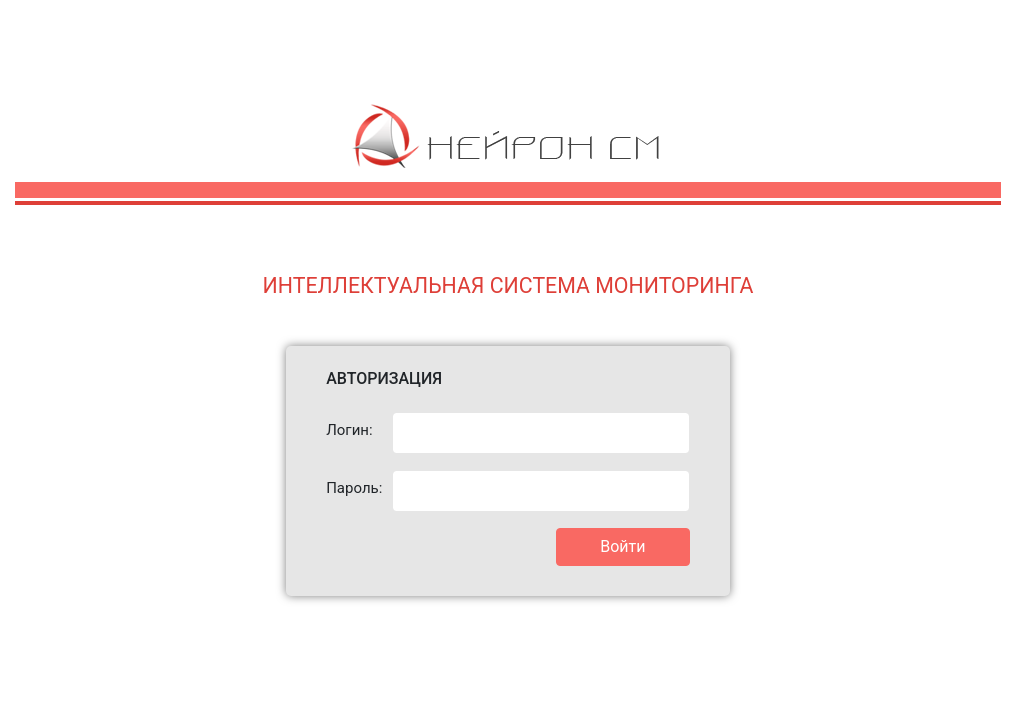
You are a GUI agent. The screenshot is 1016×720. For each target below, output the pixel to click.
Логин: (349, 430)
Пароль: (351, 488)
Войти (622, 546)
